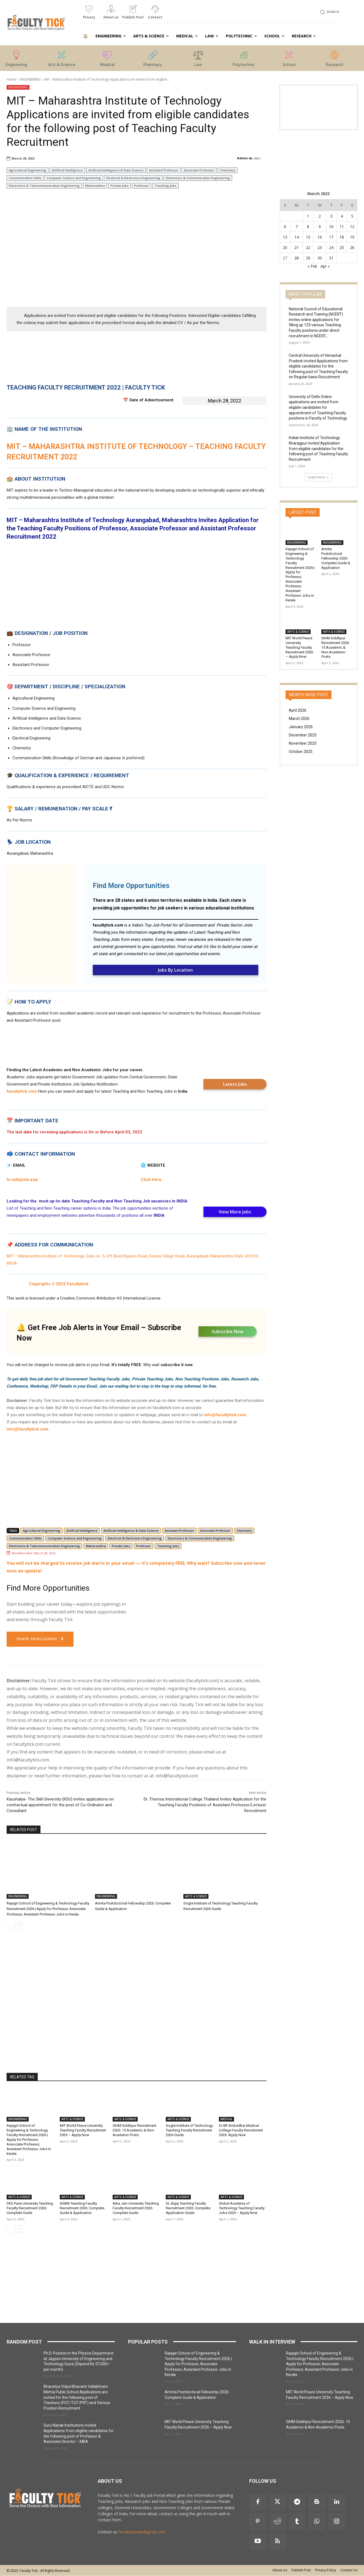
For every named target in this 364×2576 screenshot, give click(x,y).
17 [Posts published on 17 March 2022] (331, 237)
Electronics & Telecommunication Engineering (44, 185)
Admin (242, 158)
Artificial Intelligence (67, 170)
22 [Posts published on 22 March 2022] (308, 247)
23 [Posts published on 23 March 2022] (319, 247)
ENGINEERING (30, 79)
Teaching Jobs (165, 185)
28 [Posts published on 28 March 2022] (296, 258)
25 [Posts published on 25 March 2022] (341, 247)
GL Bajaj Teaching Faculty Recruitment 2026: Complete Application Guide (188, 2208)
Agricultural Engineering (27, 170)
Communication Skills (25, 178)
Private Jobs (119, 185)
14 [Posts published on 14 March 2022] (296, 237)
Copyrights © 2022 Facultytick (59, 1283)
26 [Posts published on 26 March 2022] (352, 247)
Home (11, 79)
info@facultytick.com (225, 1414)
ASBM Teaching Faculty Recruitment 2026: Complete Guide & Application (82, 2208)
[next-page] (18, 1926)
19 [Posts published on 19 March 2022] (352, 237)
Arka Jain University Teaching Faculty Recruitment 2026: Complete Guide (136, 2208)
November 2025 (303, 743)
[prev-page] (10, 1926)
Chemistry (227, 170)
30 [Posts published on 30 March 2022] (319, 258)
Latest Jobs (235, 1084)
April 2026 (297, 710)
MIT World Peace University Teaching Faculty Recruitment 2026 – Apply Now (83, 2130)
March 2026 (299, 718)
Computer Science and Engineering (74, 178)
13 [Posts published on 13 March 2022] (285, 237)
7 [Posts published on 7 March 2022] (296, 226)
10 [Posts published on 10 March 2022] (331, 226)
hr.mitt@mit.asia (22, 1179)
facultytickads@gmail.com (142, 2531)
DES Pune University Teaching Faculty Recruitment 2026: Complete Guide (30, 2208)
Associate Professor (199, 170)
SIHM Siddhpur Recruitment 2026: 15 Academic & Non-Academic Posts (134, 2130)
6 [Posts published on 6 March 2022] (285, 226)
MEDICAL (226, 2119)
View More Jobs (235, 1212)
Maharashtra (95, 185)
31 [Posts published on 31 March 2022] (331, 258)
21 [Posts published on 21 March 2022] (296, 247)
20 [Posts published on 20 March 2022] (285, 247)
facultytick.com (108, 925)
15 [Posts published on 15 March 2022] (308, 237)
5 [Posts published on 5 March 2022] (352, 216)
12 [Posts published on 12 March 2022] (352, 226)
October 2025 (301, 751)
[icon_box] (89, 14)
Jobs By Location (175, 970)
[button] (329, 12)
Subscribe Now (227, 1331)
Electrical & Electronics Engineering (133, 178)
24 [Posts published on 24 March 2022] (331, 247)
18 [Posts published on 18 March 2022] (341, 237)
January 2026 (301, 727)
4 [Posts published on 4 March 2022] (342, 216)
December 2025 (303, 735)
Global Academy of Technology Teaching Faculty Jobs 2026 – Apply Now (242, 2208)
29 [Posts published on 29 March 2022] (308, 258)
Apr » (325, 266)
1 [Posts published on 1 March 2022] (308, 216)
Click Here (151, 1179)
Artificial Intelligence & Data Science (115, 170)
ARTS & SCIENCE (196, 1896)
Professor (141, 185)
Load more (318, 477)
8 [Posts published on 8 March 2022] (308, 226)
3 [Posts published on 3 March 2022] (331, 216)
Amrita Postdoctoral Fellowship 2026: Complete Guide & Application (335, 558)
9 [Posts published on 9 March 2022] (320, 226)
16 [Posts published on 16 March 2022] (319, 237)
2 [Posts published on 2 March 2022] (320, 216)
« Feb (312, 266)
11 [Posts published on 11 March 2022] (341, 226)
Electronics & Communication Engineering (198, 178)
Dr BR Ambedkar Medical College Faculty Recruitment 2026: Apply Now (241, 2130)
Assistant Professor (163, 170)
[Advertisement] (137, 262)
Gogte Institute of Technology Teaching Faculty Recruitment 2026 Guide (189, 2130)
